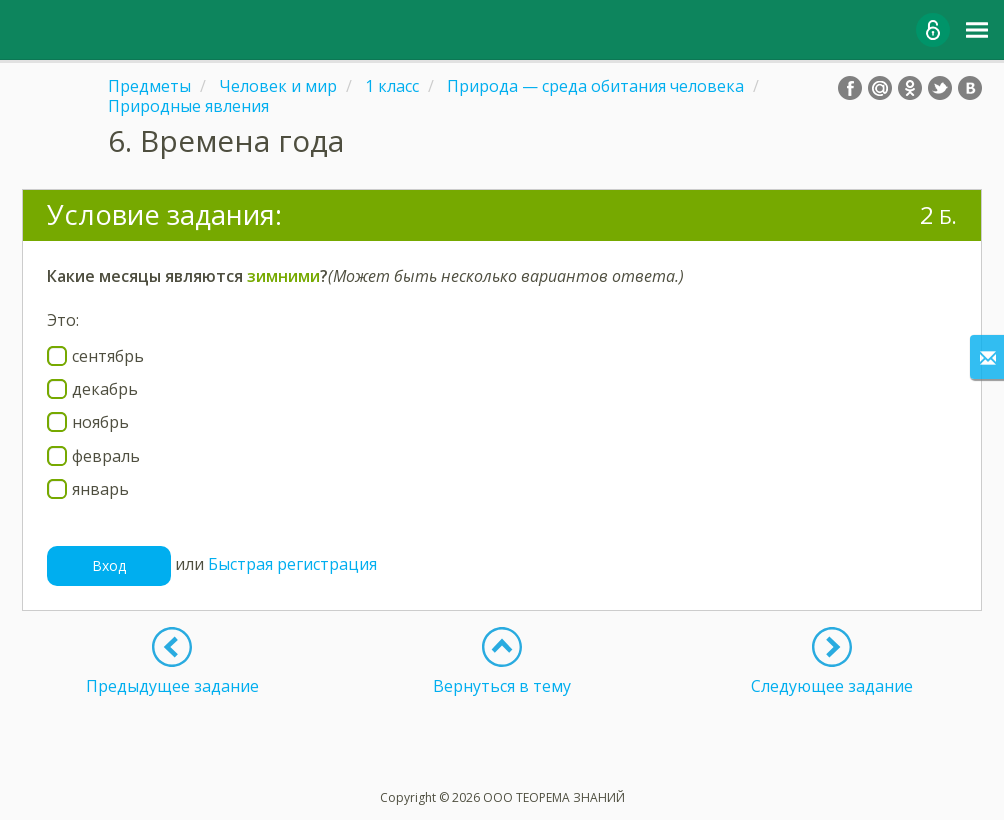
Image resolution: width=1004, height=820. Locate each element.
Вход (109, 565)
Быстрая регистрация (292, 564)
